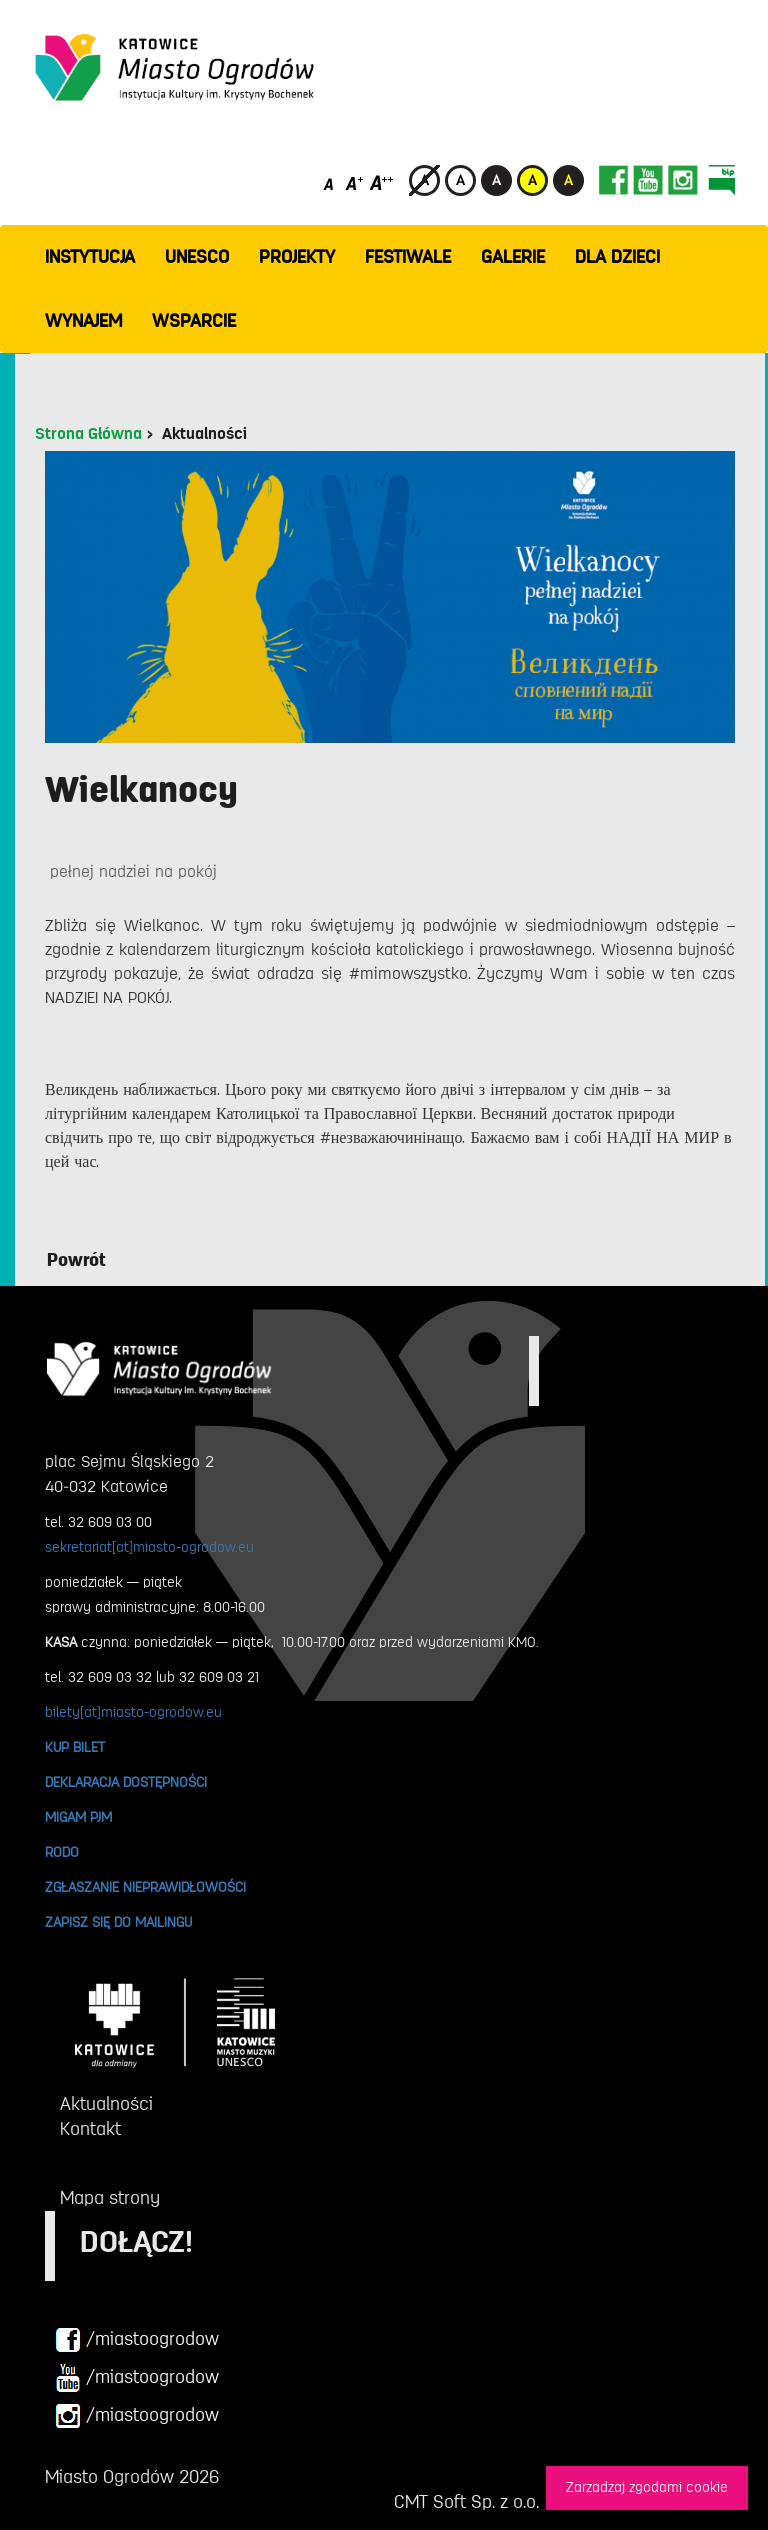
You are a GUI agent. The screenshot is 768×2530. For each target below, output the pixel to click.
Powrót (76, 1260)
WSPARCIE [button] (194, 321)
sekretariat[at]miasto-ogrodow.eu (149, 1547)
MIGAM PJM (78, 1817)
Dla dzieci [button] (617, 257)
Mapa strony (110, 2198)
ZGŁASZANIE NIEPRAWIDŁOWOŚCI (145, 1887)
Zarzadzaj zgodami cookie (647, 2487)
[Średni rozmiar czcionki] (354, 182)
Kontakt (90, 2129)
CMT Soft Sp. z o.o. (466, 2502)
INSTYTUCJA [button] (90, 257)
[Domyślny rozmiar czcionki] (330, 182)
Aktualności (204, 434)
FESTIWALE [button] (408, 257)
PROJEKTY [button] (297, 257)
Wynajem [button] (83, 321)
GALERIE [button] (513, 257)
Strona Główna (88, 434)
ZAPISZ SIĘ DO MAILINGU (118, 1922)
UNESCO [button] (197, 257)
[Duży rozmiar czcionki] (382, 182)
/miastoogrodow (137, 2340)
